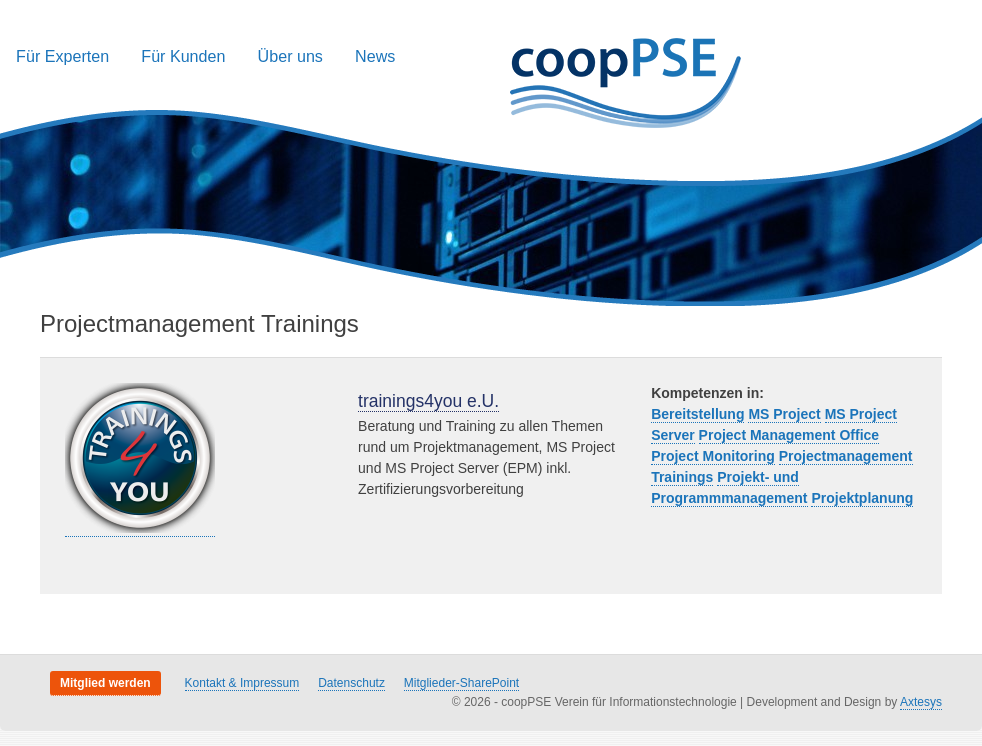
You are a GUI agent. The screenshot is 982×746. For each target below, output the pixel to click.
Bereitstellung (697, 414)
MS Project (784, 414)
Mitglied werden (105, 683)
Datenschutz (351, 683)
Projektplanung (862, 498)
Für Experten (62, 56)
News (375, 56)
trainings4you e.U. (428, 401)
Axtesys (921, 702)
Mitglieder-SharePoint (461, 683)
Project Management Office (789, 435)
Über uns (290, 56)
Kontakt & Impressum (242, 683)
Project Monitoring (713, 456)
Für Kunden (183, 56)
